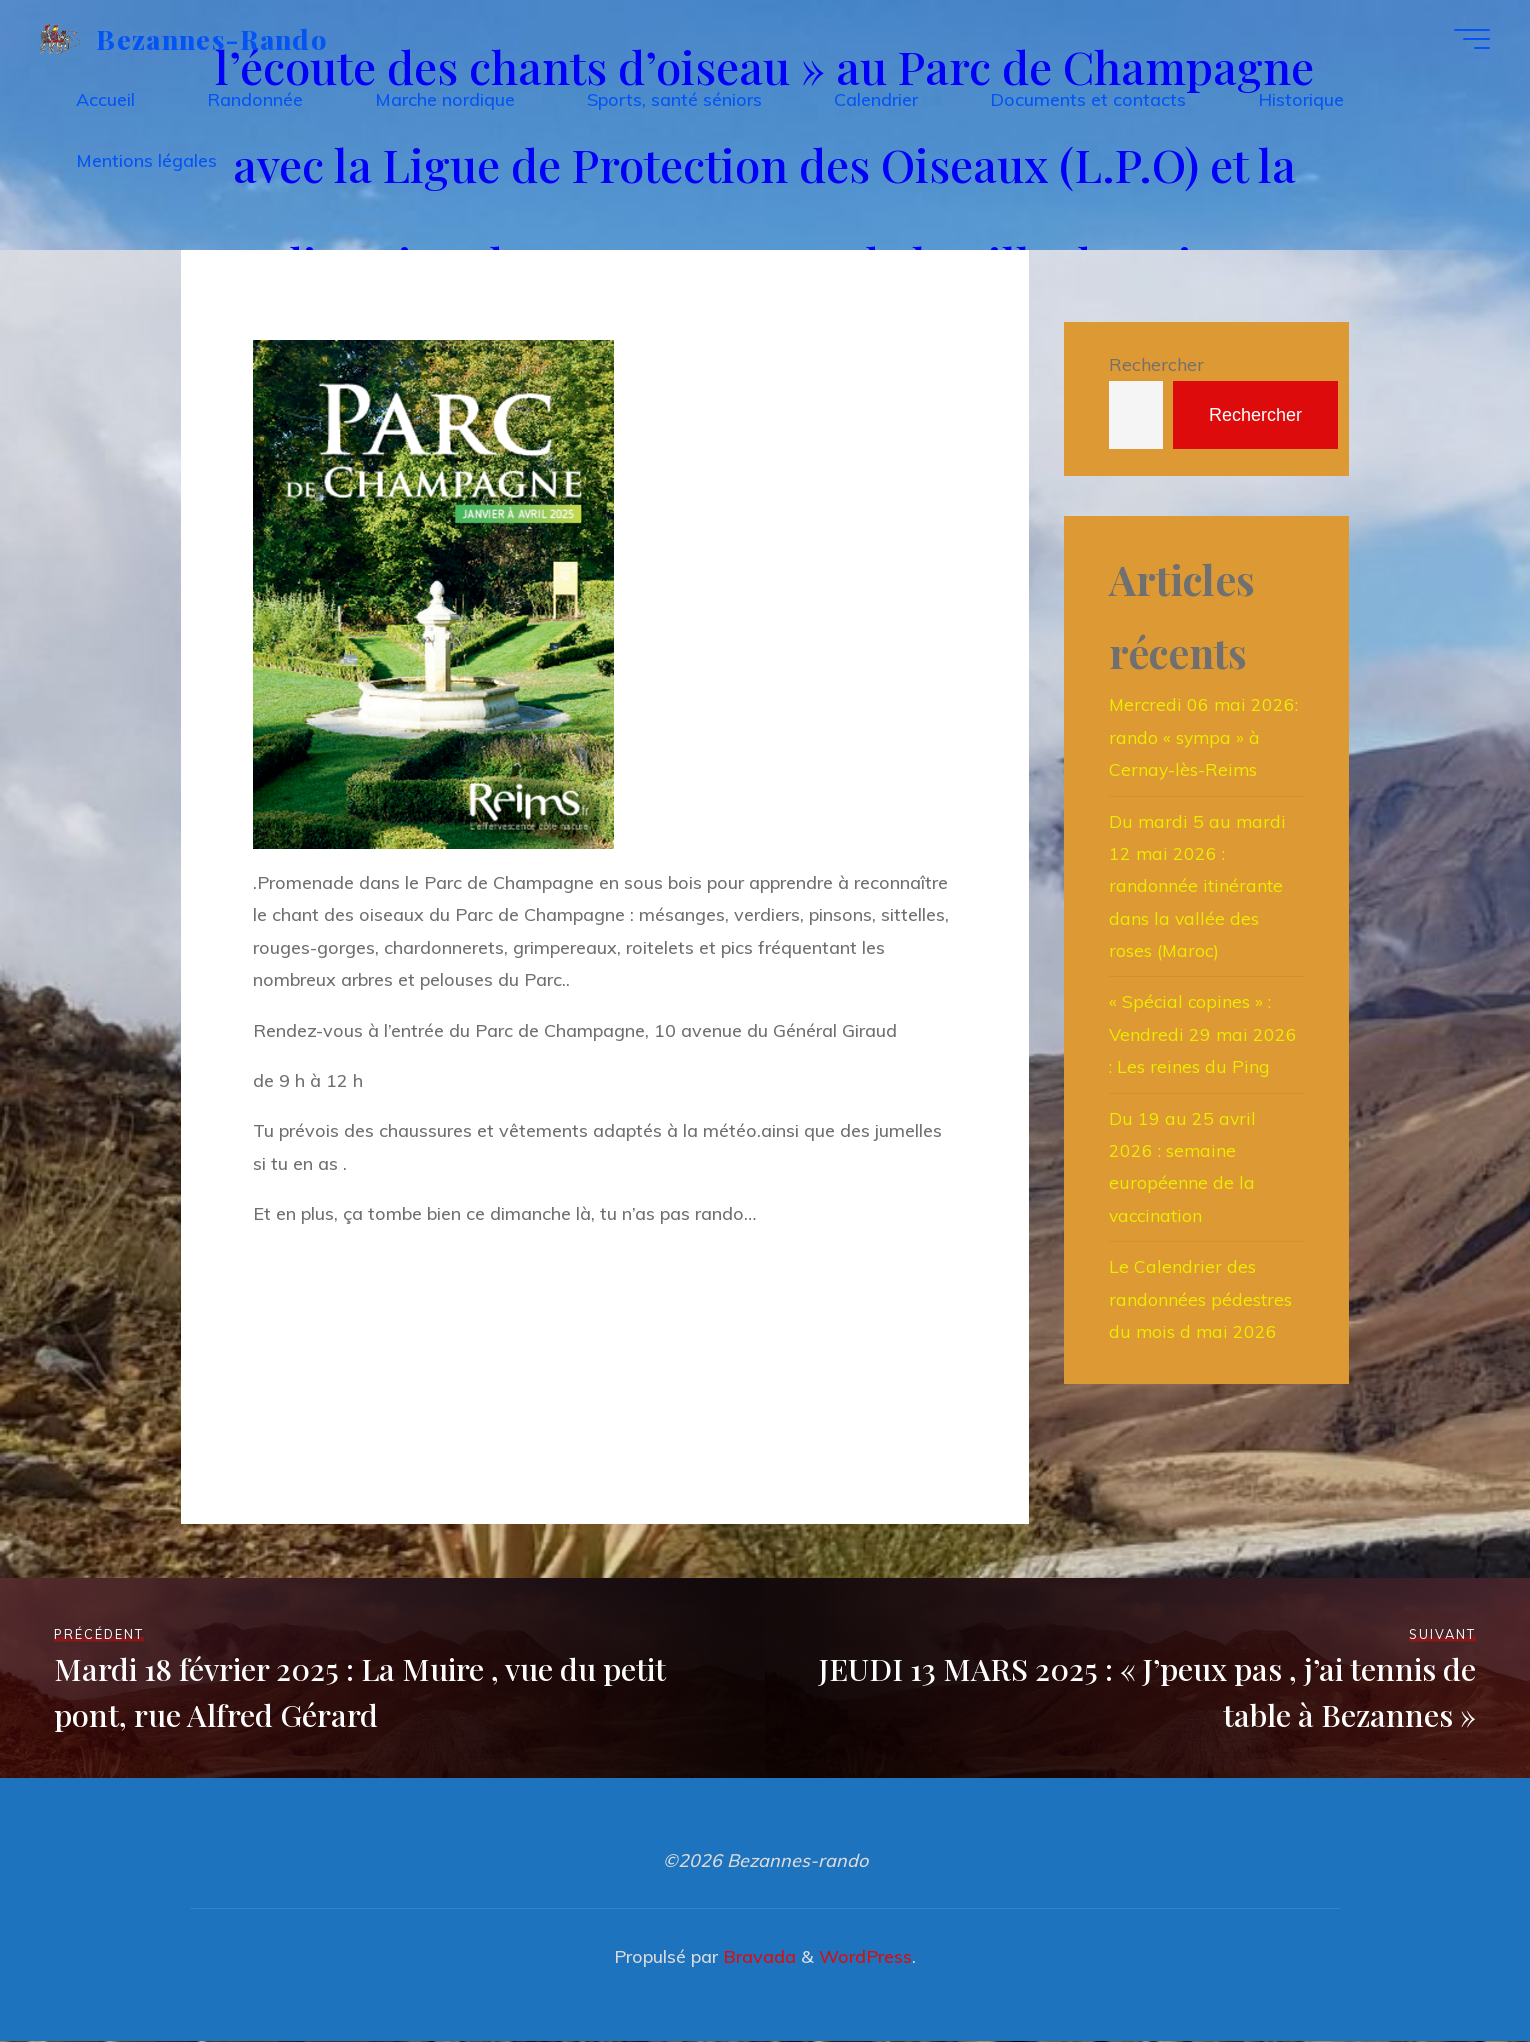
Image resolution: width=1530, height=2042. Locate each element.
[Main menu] (1467, 41)
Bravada (757, 1957)
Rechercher (1156, 364)
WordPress (865, 1957)
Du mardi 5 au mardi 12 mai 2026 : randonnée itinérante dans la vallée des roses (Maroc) (1198, 886)
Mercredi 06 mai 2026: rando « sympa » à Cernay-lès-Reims (1205, 738)
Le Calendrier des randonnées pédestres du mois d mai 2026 (1200, 1300)
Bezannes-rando (216, 40)
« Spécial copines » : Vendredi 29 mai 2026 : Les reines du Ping (1204, 1035)
